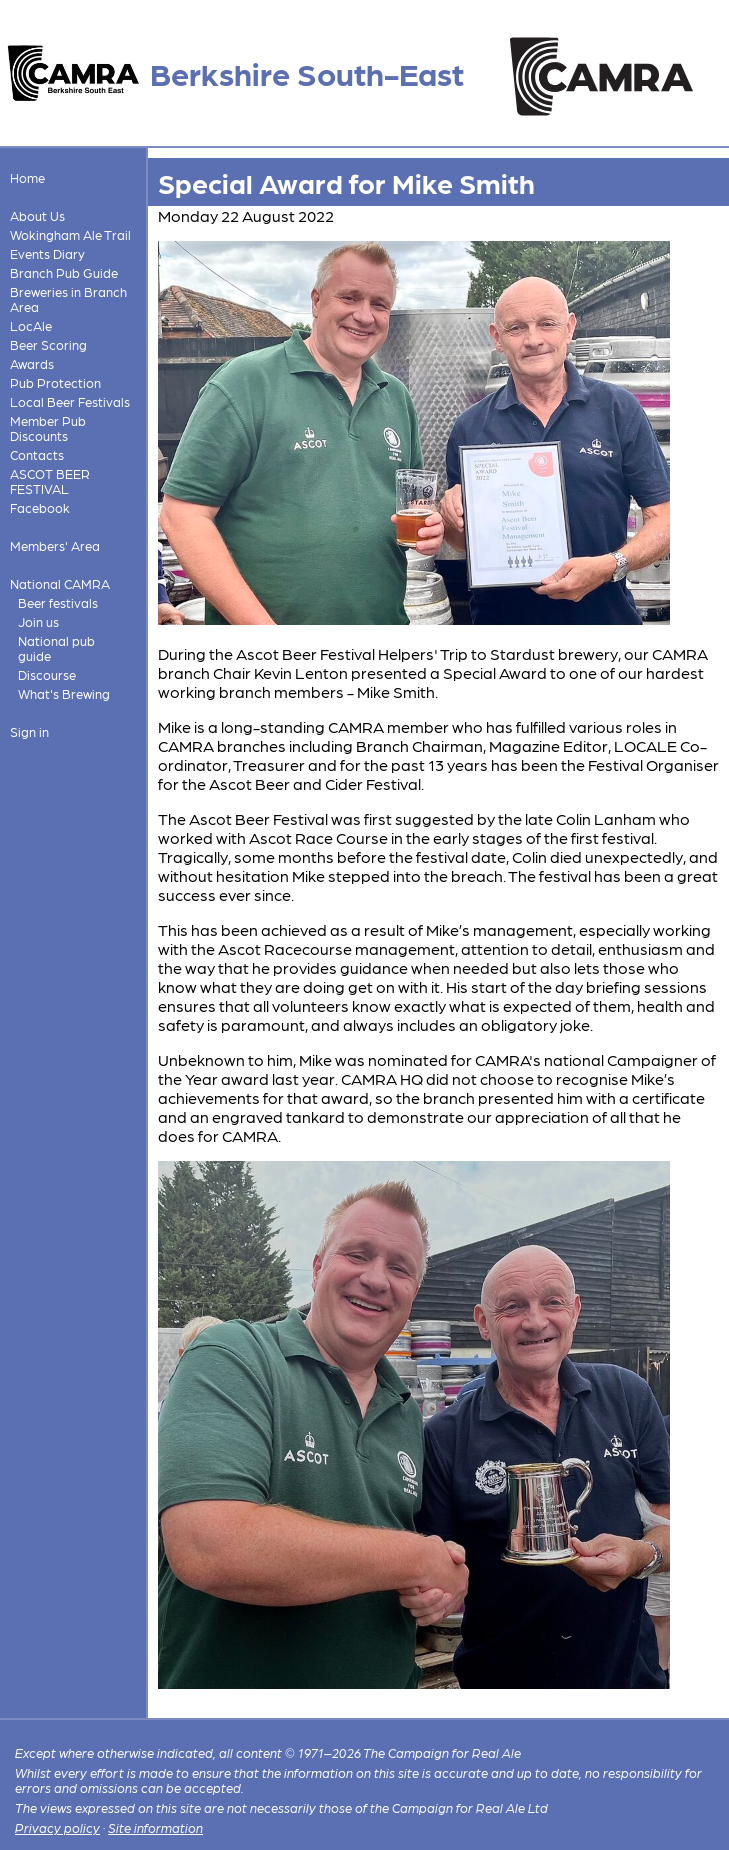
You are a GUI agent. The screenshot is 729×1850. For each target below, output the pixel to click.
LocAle (31, 325)
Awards (32, 363)
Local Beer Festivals (70, 401)
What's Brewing (64, 693)
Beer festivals (58, 602)
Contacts (37, 454)
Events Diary (47, 253)
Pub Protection (55, 382)
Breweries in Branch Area (68, 299)
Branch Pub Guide (64, 272)
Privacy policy (57, 1827)
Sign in (29, 731)
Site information (155, 1827)
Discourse (47, 674)
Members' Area (55, 545)
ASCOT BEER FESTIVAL (50, 481)
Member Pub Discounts (48, 428)
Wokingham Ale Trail (70, 234)
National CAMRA (60, 583)
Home (27, 177)
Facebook (40, 507)
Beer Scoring (48, 344)
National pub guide (56, 648)
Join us (38, 621)
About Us (37, 215)
